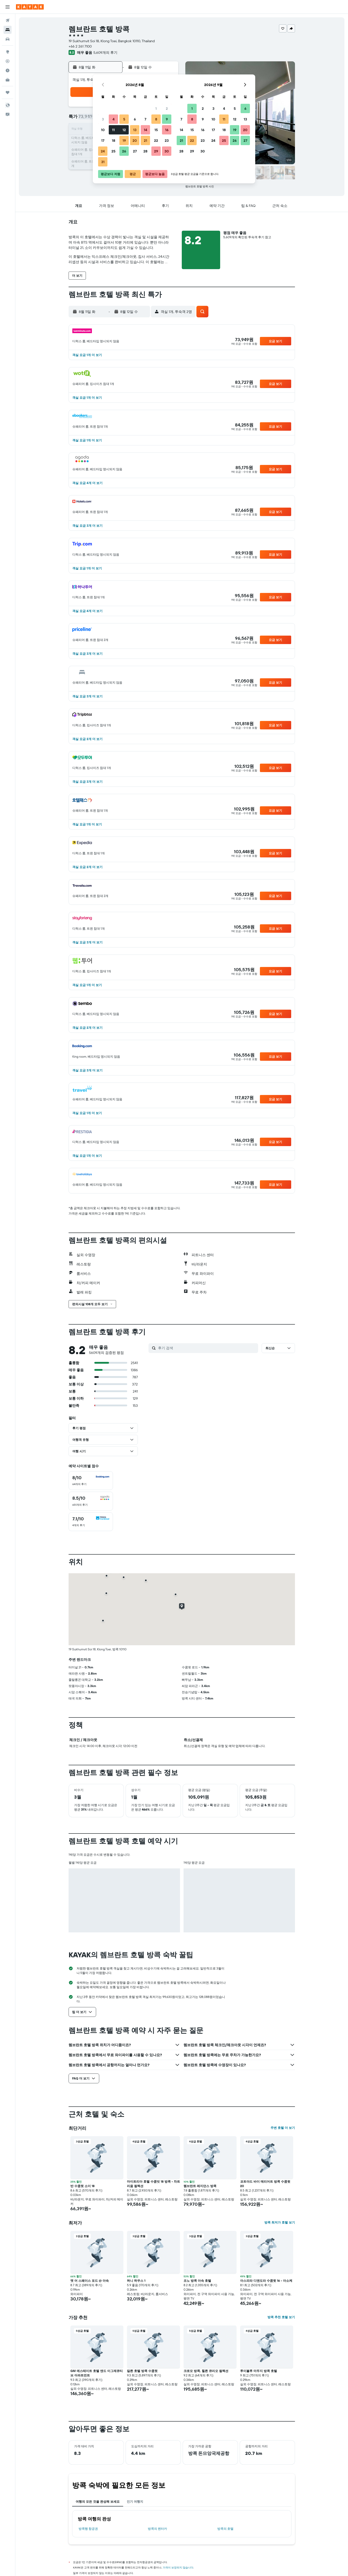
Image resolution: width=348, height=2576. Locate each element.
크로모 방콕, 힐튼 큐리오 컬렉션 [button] (206, 2371)
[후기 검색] (207, 1348)
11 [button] (113, 130)
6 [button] (135, 119)
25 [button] (113, 151)
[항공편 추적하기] (7, 61)
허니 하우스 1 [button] (136, 2281)
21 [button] (145, 140)
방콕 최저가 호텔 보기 (279, 2222)
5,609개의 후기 (105, 52)
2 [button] (167, 108)
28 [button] (145, 151)
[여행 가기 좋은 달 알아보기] (7, 70)
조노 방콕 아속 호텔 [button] (197, 2281)
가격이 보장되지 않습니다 (178, 2567)
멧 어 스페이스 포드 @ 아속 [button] (89, 2281)
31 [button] (103, 162)
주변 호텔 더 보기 (283, 2128)
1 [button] (156, 108)
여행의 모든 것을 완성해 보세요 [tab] (98, 2502)
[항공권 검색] (7, 20)
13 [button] (134, 130)
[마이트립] (7, 92)
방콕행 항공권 (88, 2529)
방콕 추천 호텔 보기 (281, 2317)
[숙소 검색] (7, 29)
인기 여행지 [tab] (135, 2502)
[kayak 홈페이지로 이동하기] (30, 7)
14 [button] (145, 130)
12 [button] (124, 130)
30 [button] (166, 151)
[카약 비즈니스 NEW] (7, 79)
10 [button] (103, 130)
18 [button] (113, 140)
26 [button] (124, 151)
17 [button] (102, 140)
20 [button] (134, 140)
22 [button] (156, 140)
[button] (7, 7)
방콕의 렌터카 (157, 2529)
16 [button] (166, 130)
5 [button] (124, 119)
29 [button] (156, 151)
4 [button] (114, 119)
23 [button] (167, 140)
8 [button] (156, 119)
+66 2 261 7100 (80, 46)
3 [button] (103, 119)
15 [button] (156, 130)
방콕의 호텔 (225, 2529)
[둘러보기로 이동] (7, 51)
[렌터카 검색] (7, 39)
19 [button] (124, 140)
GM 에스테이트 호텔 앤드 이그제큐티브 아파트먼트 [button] (96, 2373)
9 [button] (167, 119)
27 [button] (135, 151)
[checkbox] (91, 1480)
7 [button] (145, 119)
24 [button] (103, 151)
